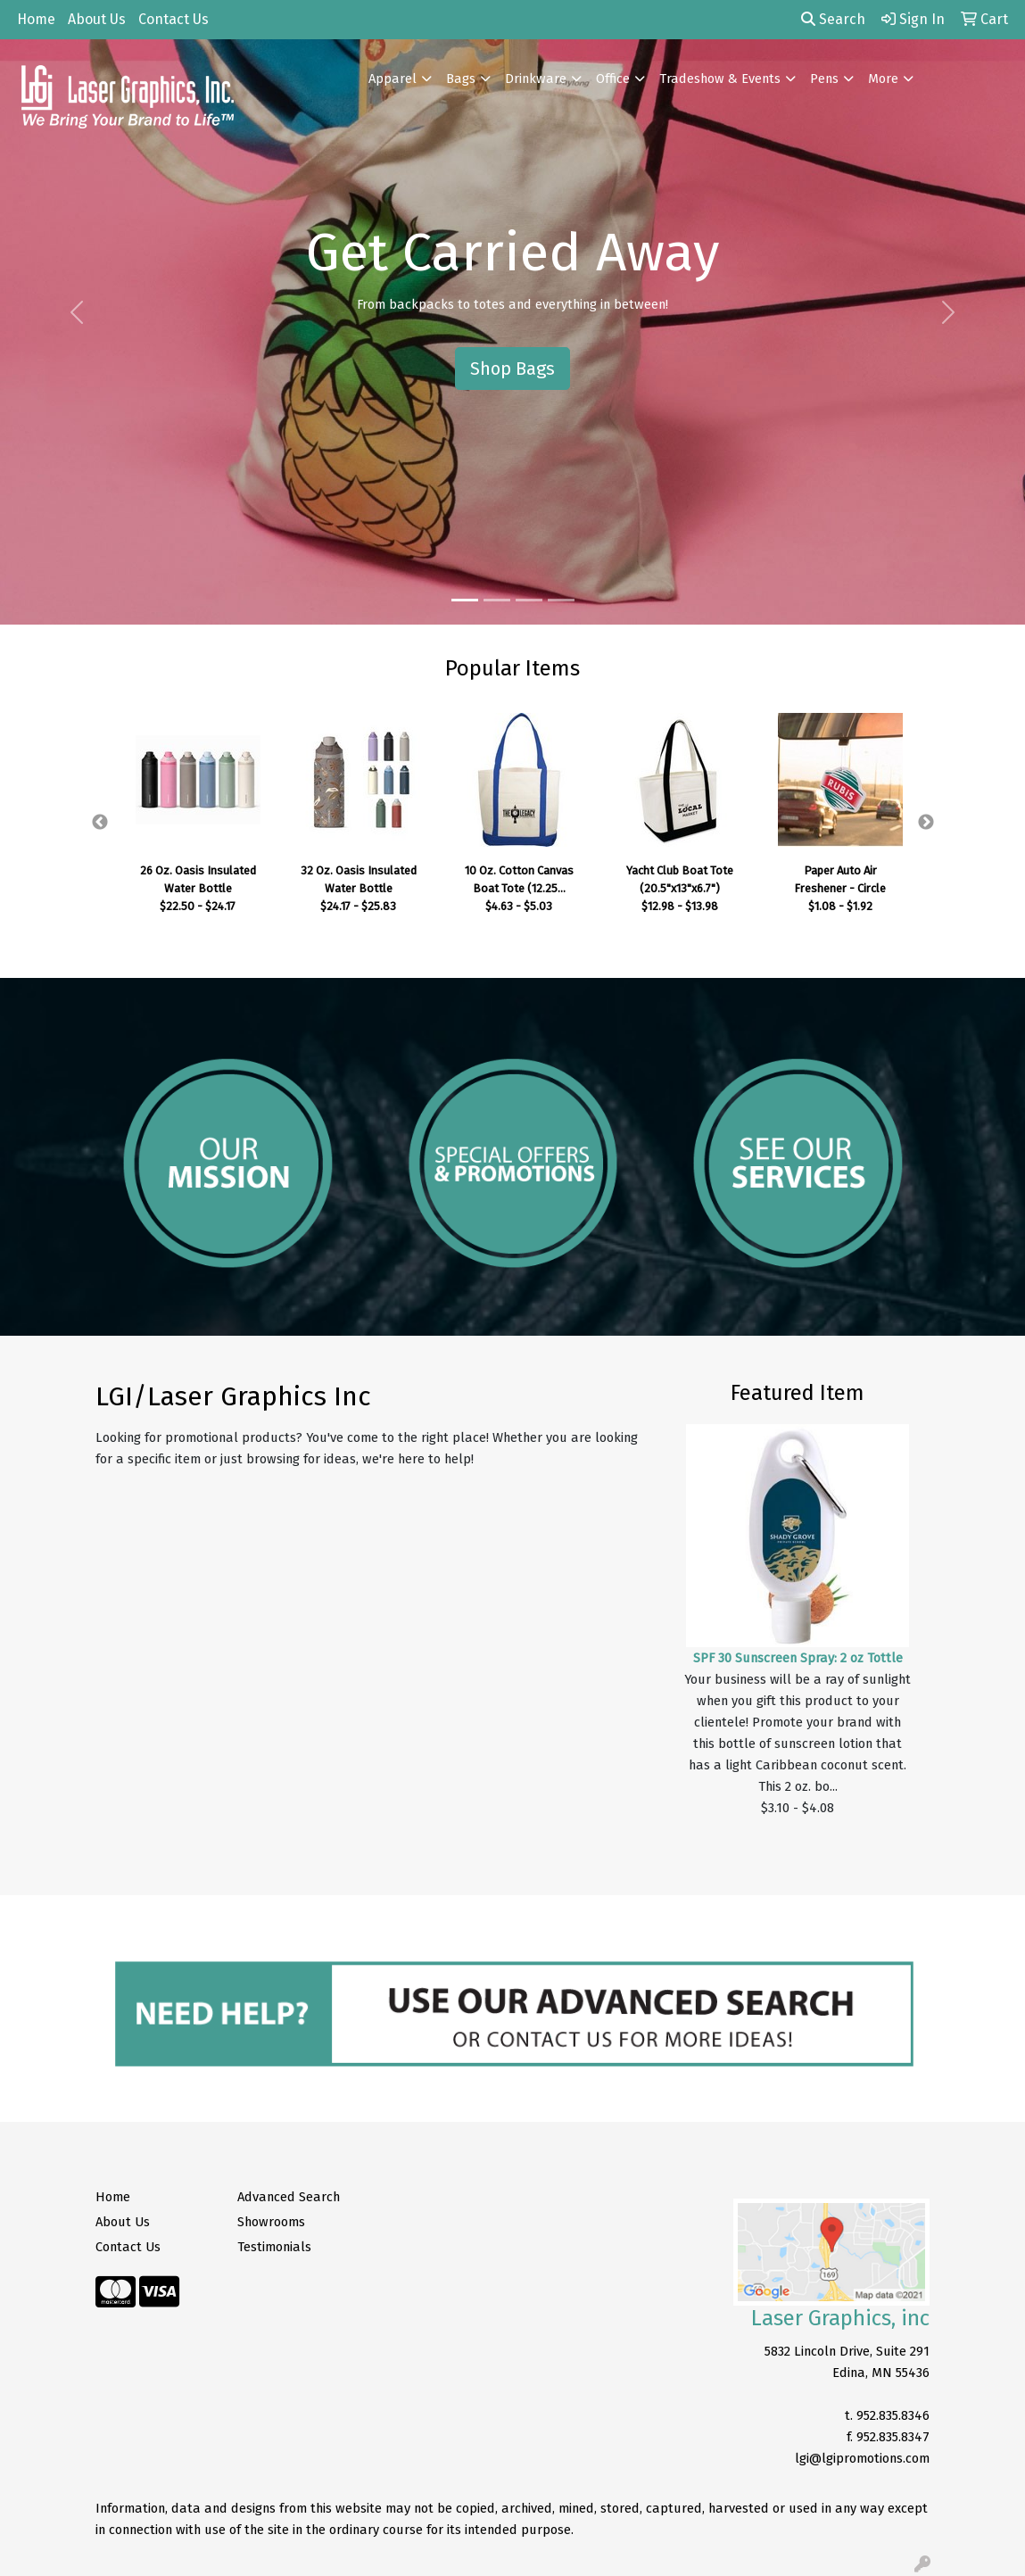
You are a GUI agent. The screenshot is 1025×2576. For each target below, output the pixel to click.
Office (613, 78)
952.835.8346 (893, 2415)
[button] (76, 312)
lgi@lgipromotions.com (862, 2458)
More (883, 78)
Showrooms (271, 2222)
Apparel (392, 78)
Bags (460, 78)
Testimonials (274, 2247)
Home (36, 19)
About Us (97, 19)
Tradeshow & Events (720, 78)
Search (833, 19)
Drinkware (535, 78)
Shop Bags (512, 368)
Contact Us (173, 19)
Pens (824, 78)
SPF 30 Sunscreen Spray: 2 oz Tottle (798, 1658)
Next (926, 823)
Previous (100, 823)
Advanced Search (288, 2197)
